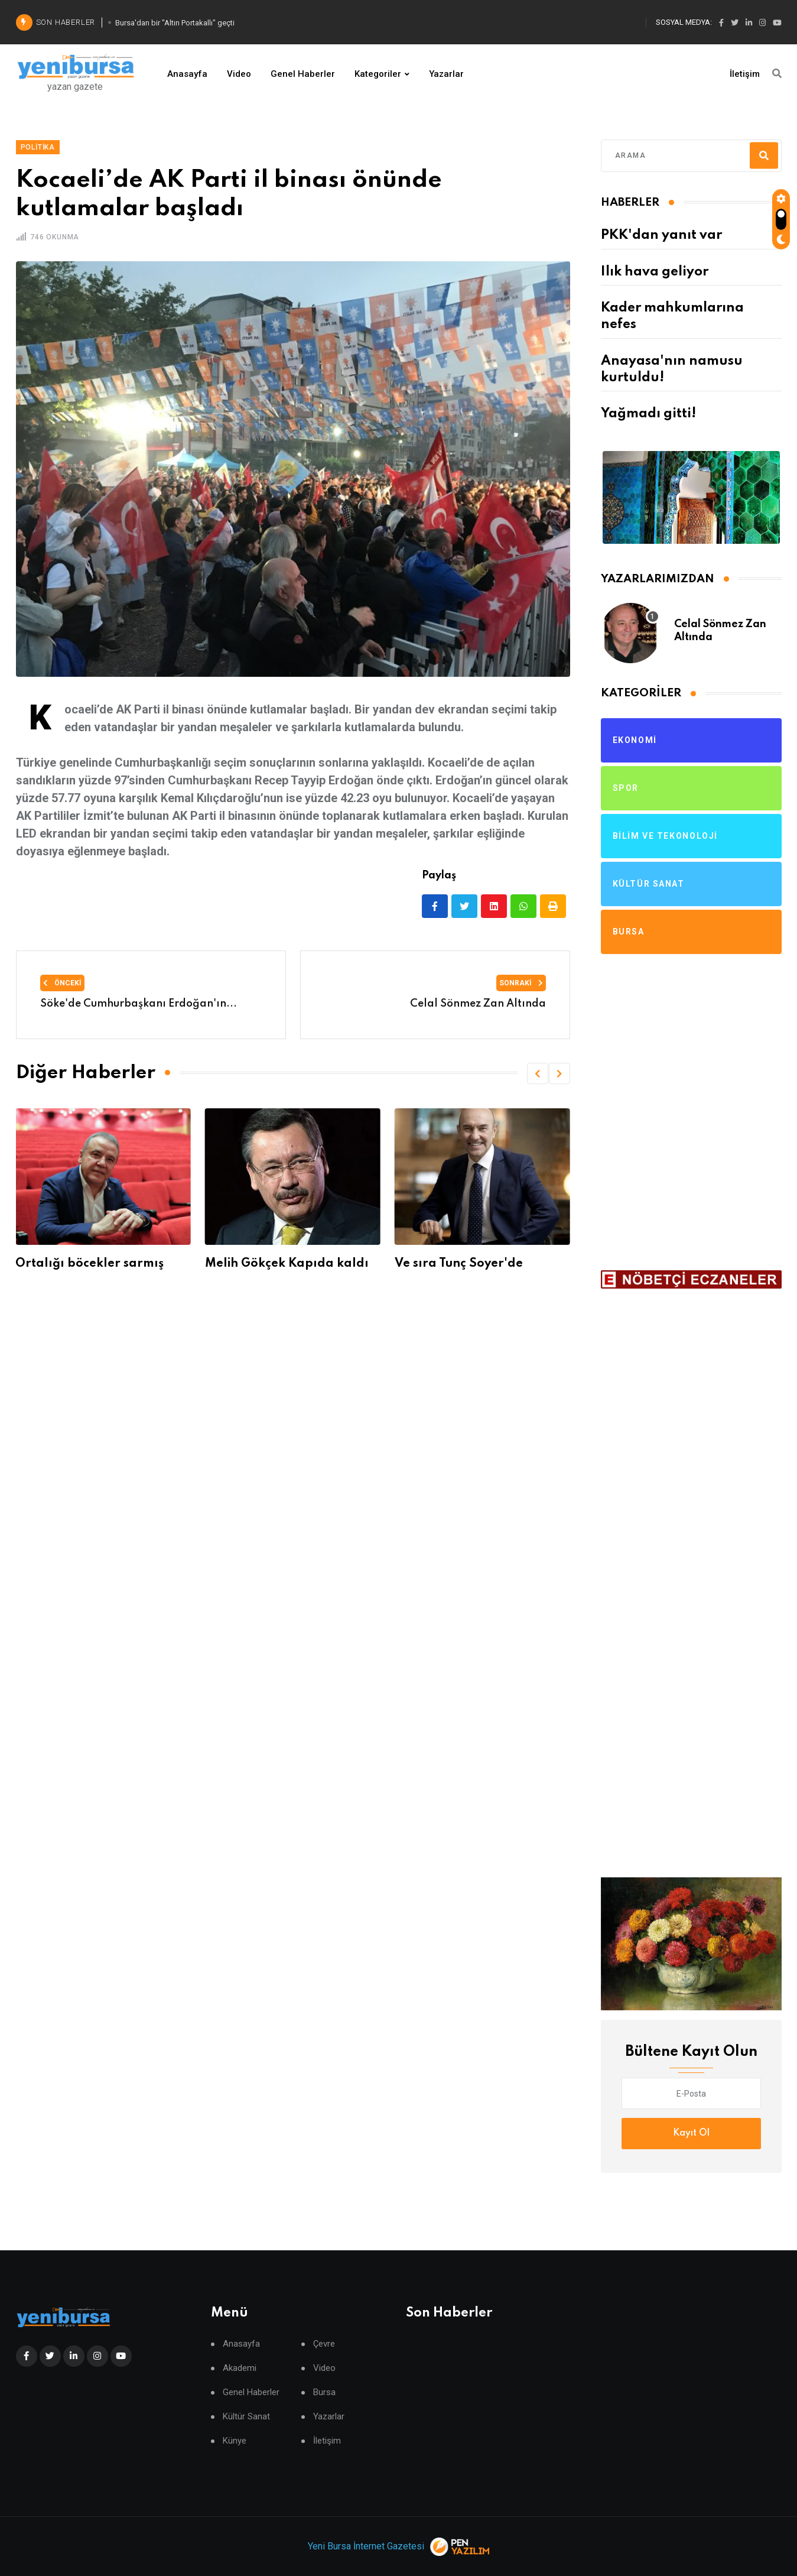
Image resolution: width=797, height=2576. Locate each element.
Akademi (239, 2368)
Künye (234, 2441)
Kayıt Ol (691, 2133)
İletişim (745, 74)
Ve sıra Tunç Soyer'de (459, 1264)
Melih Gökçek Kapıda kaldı (287, 1264)
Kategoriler (377, 74)
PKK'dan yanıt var (661, 235)
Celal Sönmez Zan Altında (478, 1003)
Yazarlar (446, 74)
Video (239, 74)
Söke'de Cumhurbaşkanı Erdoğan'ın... (138, 1003)
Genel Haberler (303, 74)
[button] (537, 1073)
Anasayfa (187, 74)
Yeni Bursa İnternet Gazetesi (366, 2546)
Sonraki (521, 983)
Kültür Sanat (246, 2416)
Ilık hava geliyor (654, 271)
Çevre (324, 2344)
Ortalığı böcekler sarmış (89, 1264)
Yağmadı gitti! (648, 413)
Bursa (324, 2392)
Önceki (62, 983)
